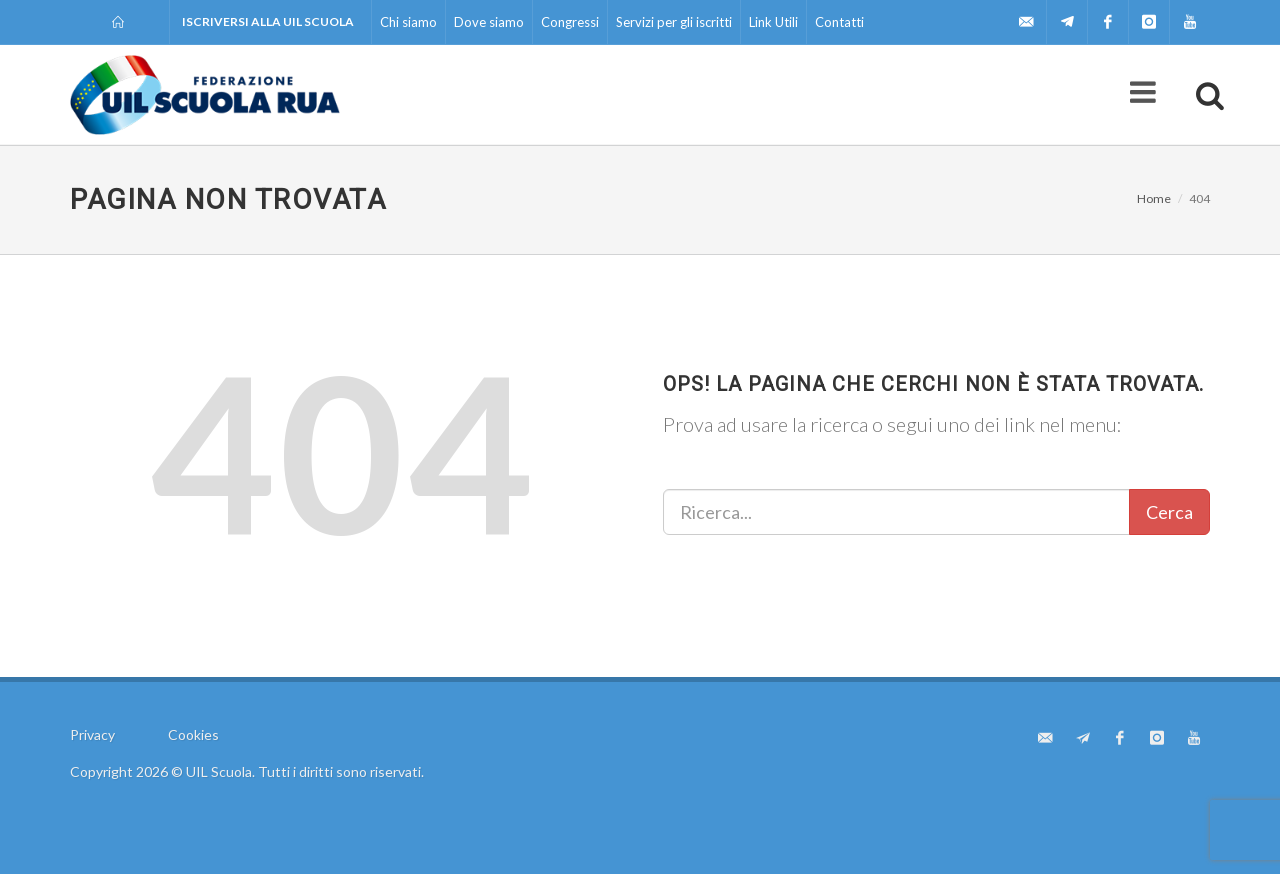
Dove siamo (489, 22)
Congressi (570, 22)
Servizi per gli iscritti (674, 22)
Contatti (839, 22)
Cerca (1169, 512)
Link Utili (773, 22)
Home (1154, 198)
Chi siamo (408, 22)
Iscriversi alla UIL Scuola (268, 21)
